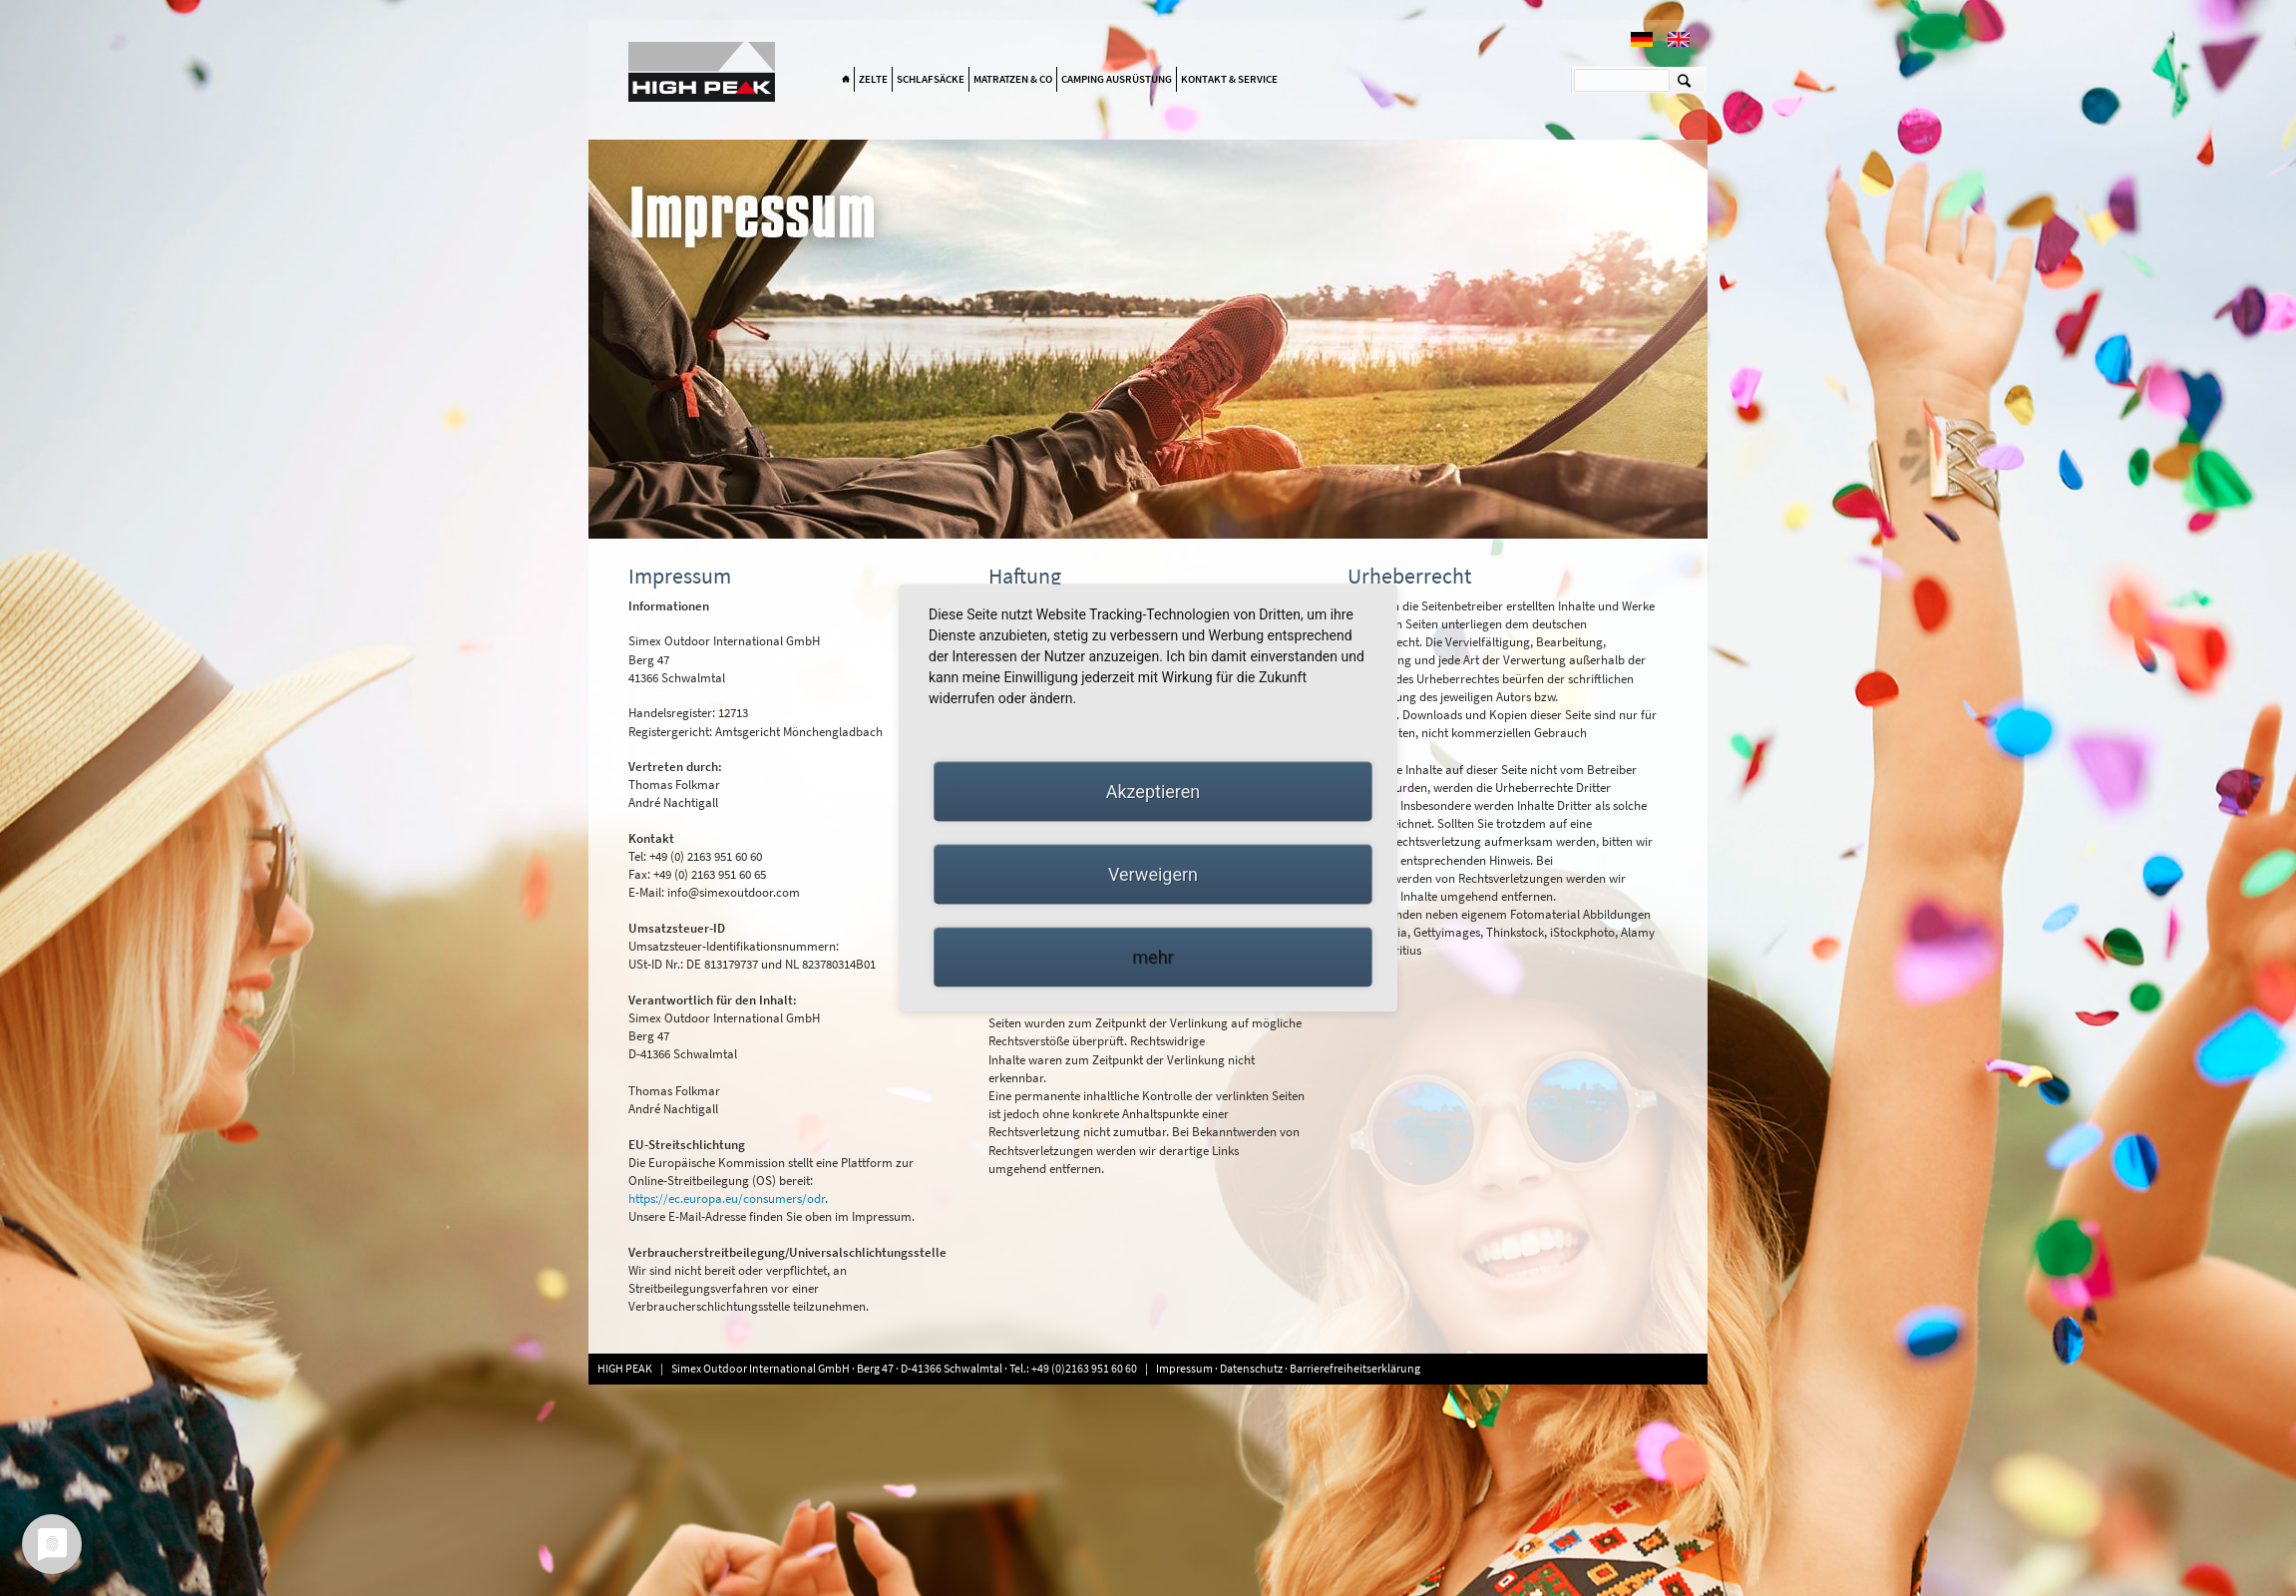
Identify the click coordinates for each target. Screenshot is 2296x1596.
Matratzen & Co (1012, 79)
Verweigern (1153, 874)
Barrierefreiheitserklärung (1355, 1368)
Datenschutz (1251, 1368)
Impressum (1185, 1368)
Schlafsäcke (930, 79)
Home (846, 80)
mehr (1152, 957)
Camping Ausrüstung (1116, 79)
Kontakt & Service (1229, 79)
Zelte (873, 79)
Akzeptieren (1153, 791)
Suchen (1684, 80)
